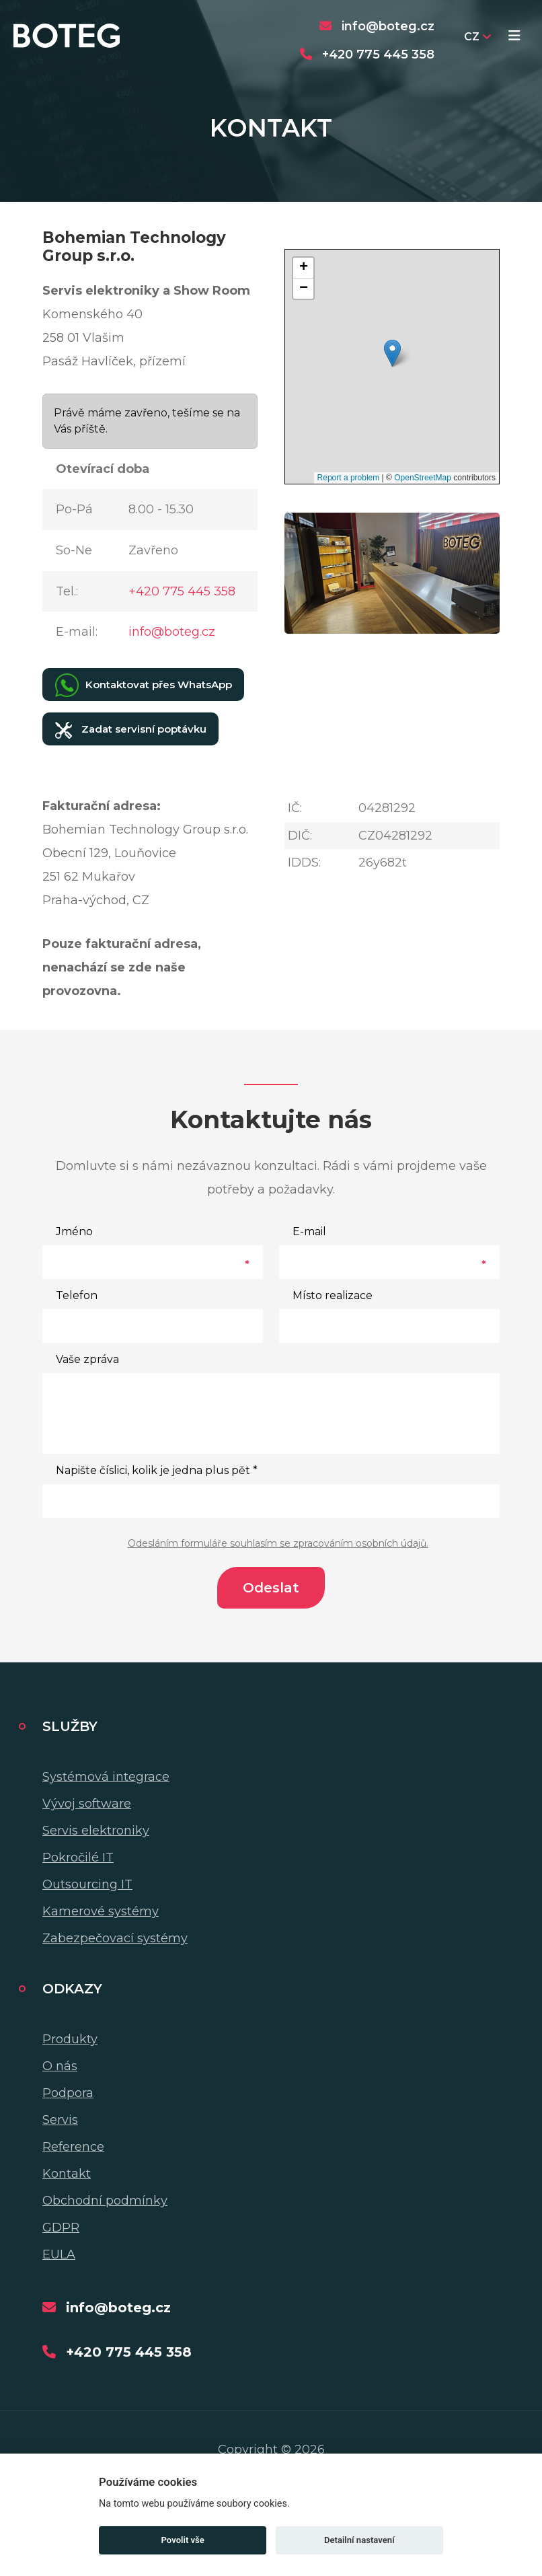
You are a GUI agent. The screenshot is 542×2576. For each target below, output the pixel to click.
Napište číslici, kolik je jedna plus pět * (157, 1470)
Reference (73, 2146)
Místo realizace (333, 1295)
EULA (58, 2254)
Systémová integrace (105, 1776)
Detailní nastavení (359, 2540)
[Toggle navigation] (514, 37)
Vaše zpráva (87, 1359)
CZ (477, 36)
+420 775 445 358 (181, 591)
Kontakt (66, 2173)
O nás (59, 2066)
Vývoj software (86, 1803)
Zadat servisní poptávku (131, 730)
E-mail (309, 1231)
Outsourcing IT (87, 1884)
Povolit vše (182, 2540)
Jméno (74, 1231)
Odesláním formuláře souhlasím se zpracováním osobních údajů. (278, 1543)
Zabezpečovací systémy (115, 1938)
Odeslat (271, 1588)
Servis (60, 2119)
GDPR (60, 2227)
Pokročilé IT (78, 1857)
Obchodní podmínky (104, 2200)
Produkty (70, 2039)
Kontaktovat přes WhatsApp (144, 685)
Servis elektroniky (95, 1830)
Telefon (77, 1295)
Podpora (67, 2093)
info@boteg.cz (171, 631)
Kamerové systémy (100, 1911)
